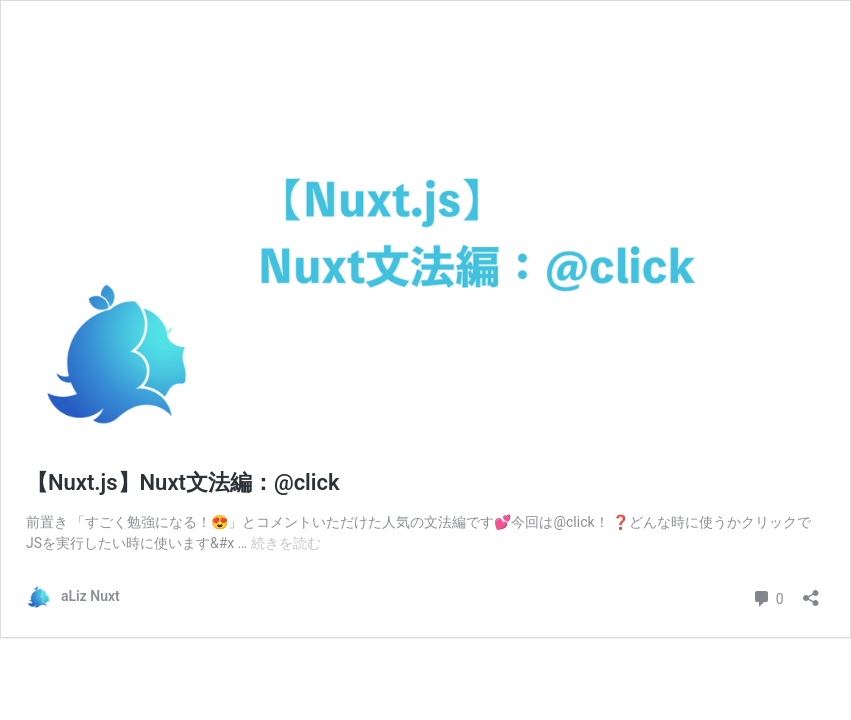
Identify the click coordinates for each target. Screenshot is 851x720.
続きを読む (286, 543)
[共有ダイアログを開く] (811, 591)
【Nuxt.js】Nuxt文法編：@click (183, 482)
